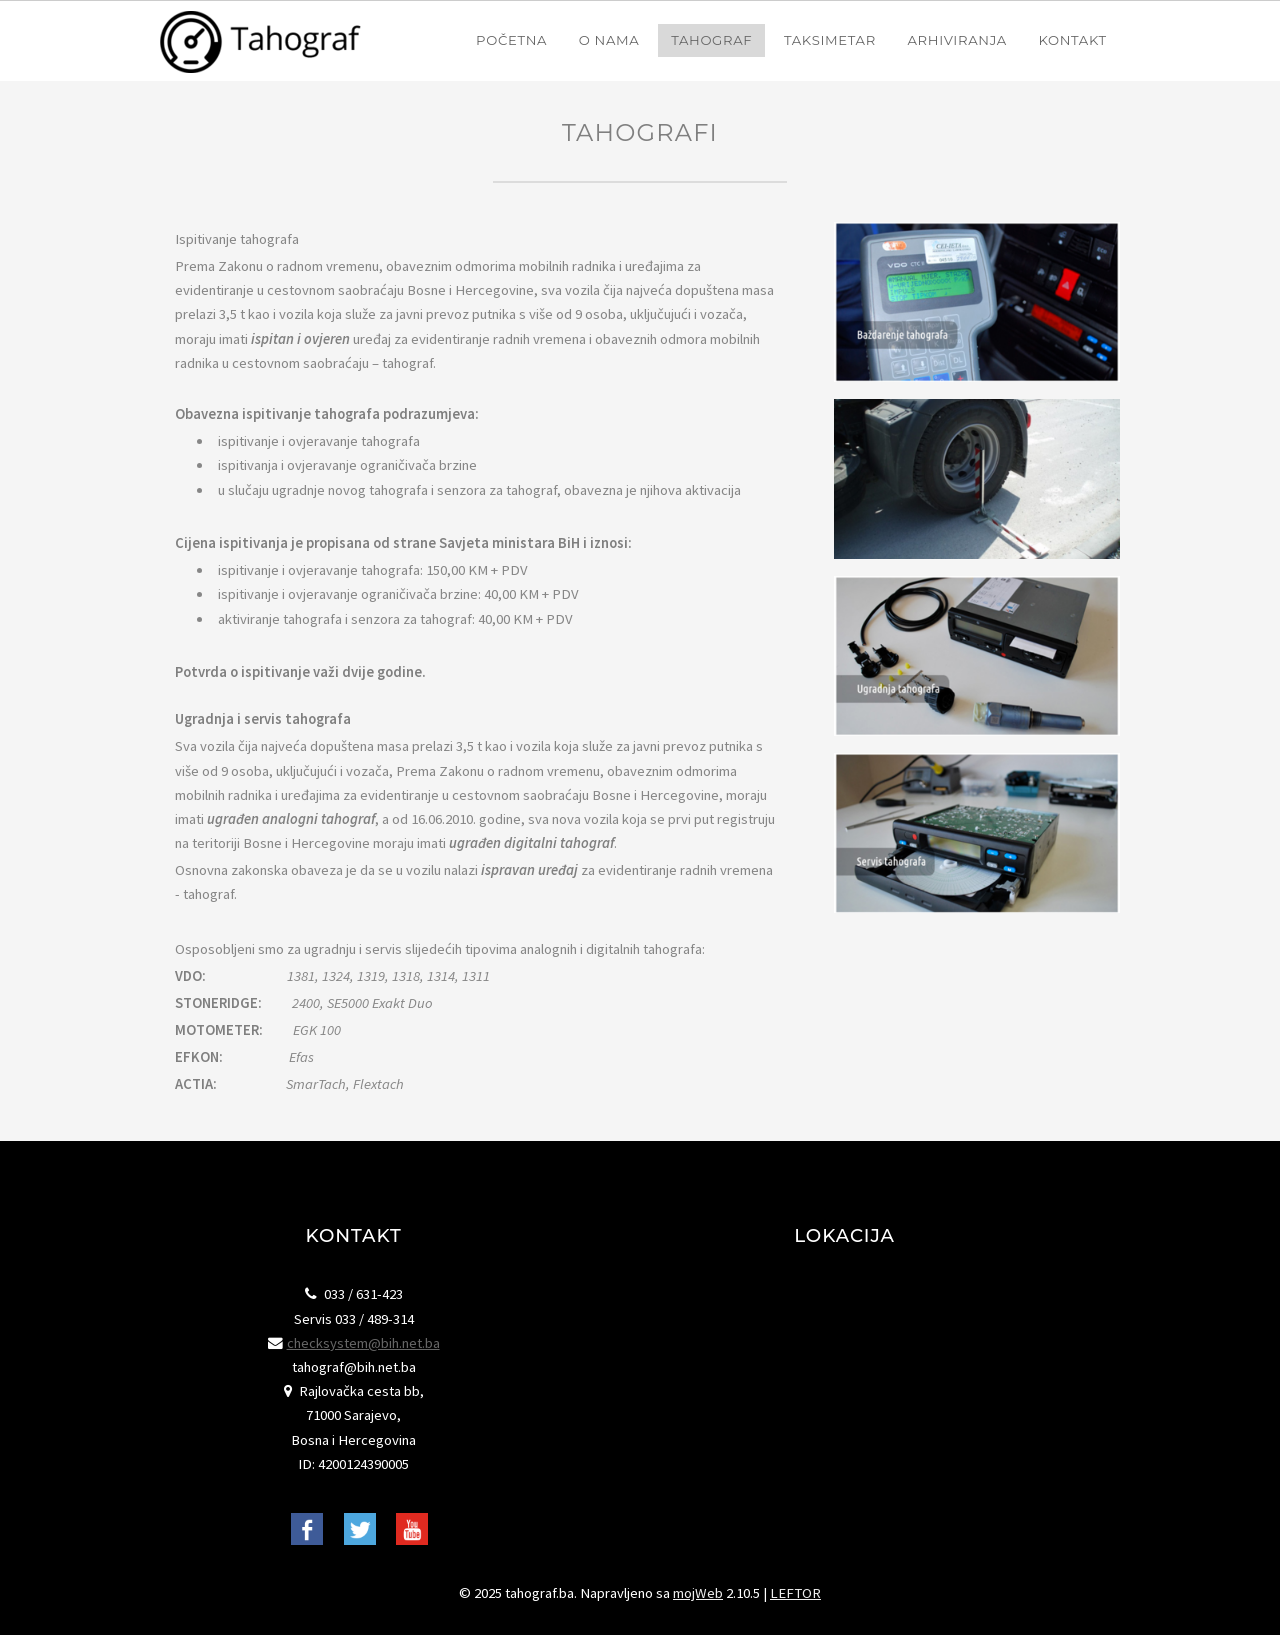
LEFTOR (795, 1593)
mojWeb (698, 1593)
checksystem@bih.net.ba (363, 1343)
